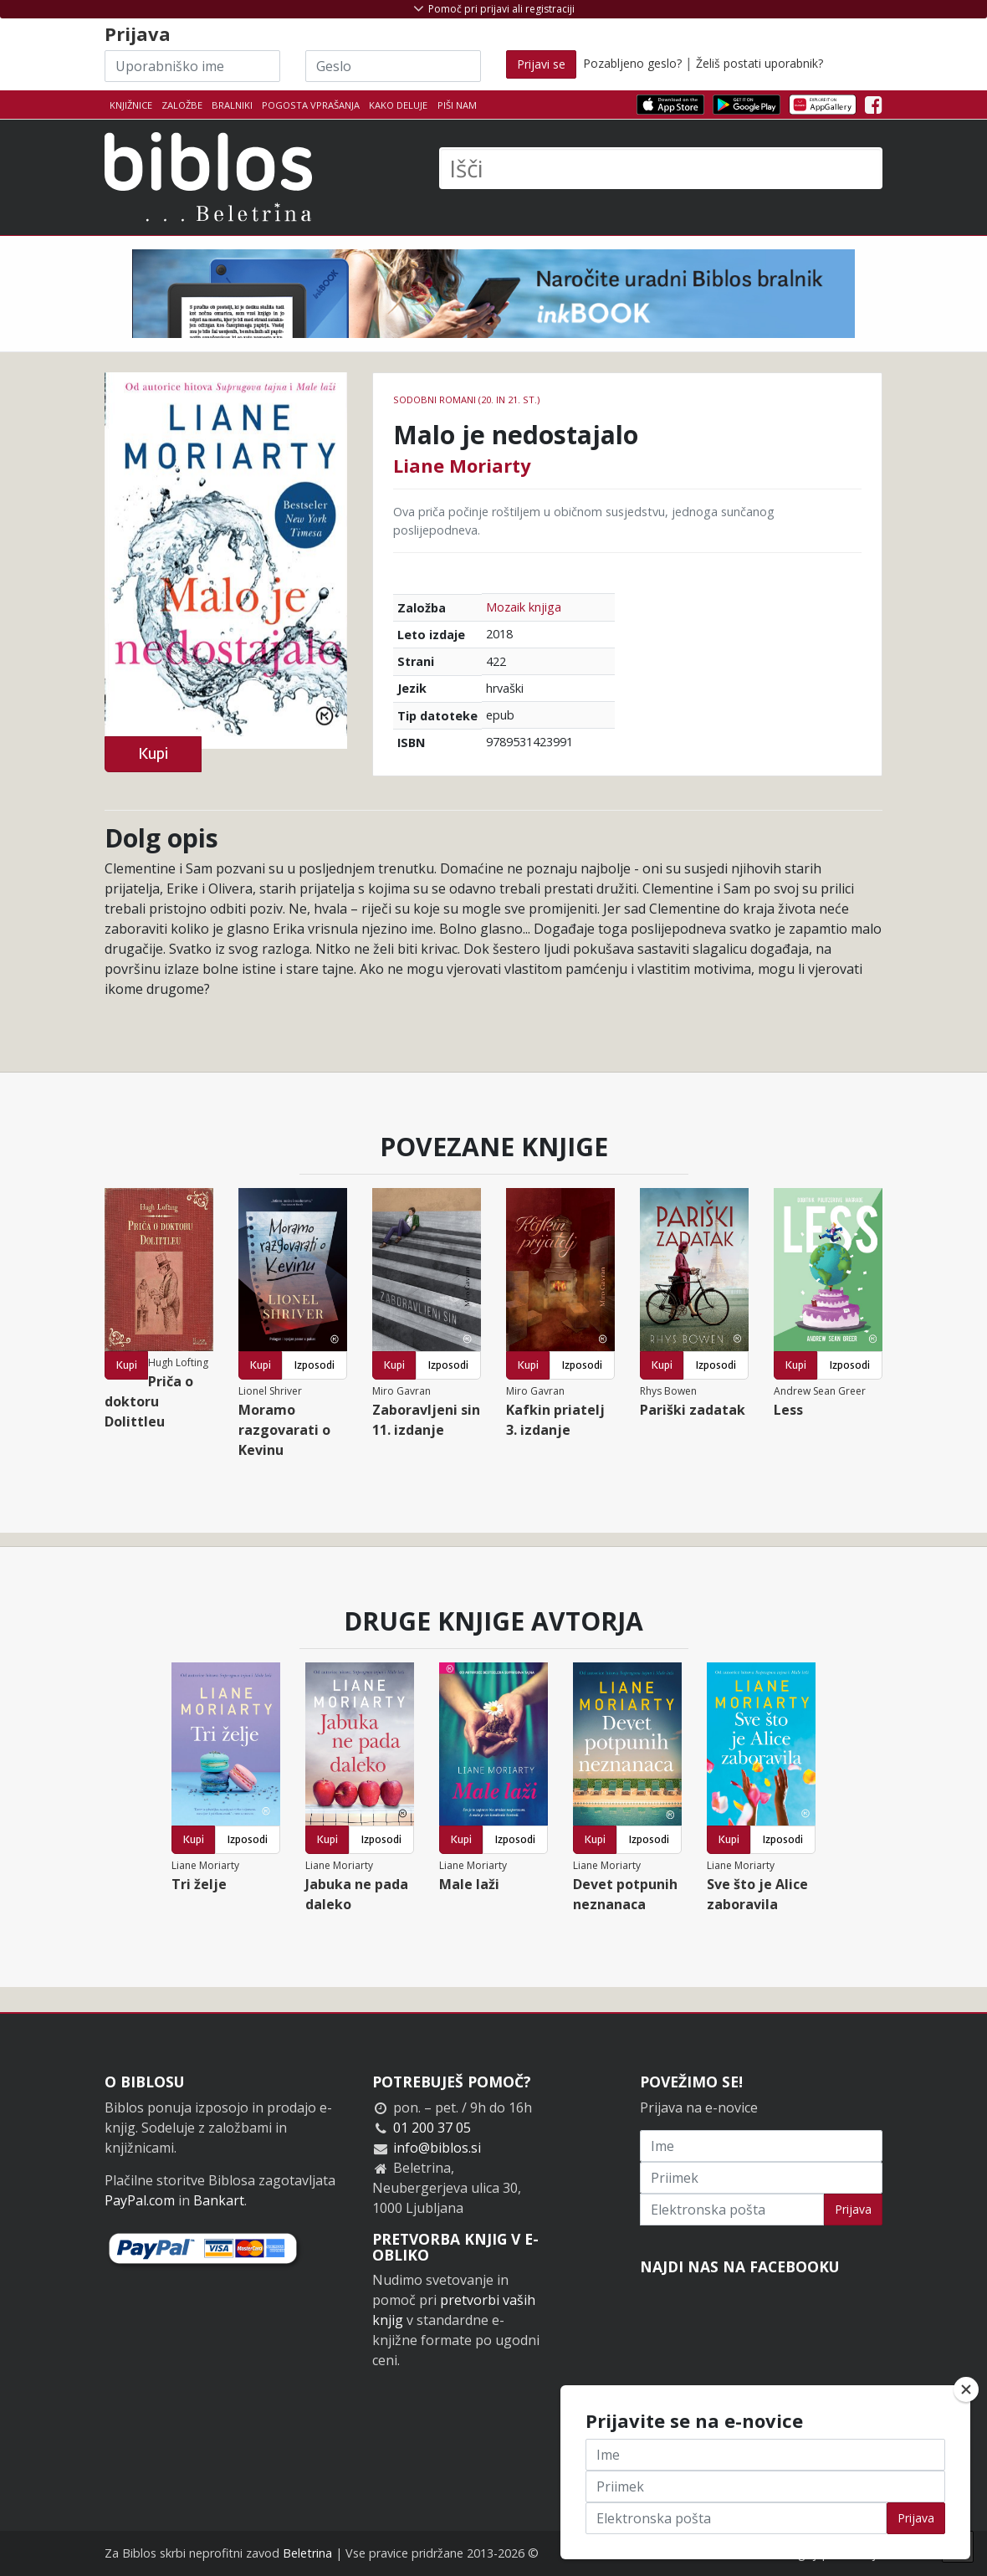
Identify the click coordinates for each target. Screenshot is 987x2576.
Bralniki (232, 105)
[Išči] (660, 168)
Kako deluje (398, 105)
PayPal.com (140, 2200)
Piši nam (457, 105)
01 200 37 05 (432, 2127)
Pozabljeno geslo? (632, 63)
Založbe (181, 105)
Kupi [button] (153, 753)
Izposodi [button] (314, 1365)
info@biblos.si (437, 2147)
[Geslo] (393, 66)
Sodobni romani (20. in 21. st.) (466, 399)
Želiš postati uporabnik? (759, 63)
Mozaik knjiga (523, 607)
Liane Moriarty (462, 465)
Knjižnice (131, 105)
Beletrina (307, 2553)
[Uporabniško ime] (192, 66)
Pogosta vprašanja (311, 105)
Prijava (853, 2209)
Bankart (218, 2200)
